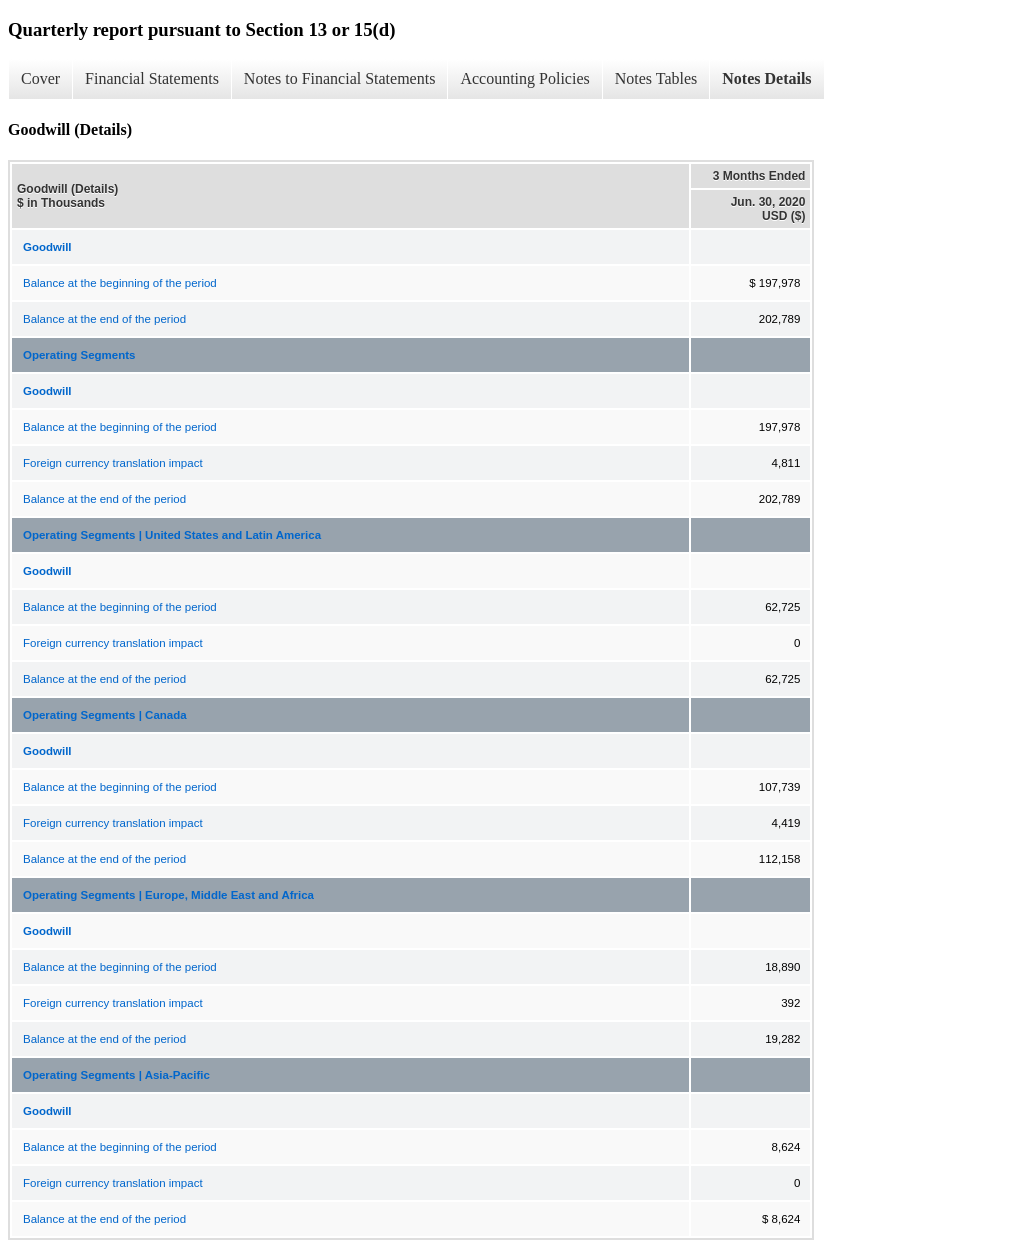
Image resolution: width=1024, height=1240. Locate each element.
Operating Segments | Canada (105, 715)
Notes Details (766, 78)
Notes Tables (656, 78)
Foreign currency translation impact (113, 463)
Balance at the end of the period (104, 319)
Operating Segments (79, 355)
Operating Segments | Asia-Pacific (116, 1075)
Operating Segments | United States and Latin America (172, 535)
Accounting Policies (524, 78)
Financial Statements (152, 78)
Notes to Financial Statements (340, 78)
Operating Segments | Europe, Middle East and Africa (168, 895)
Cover (40, 78)
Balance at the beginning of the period (120, 283)
